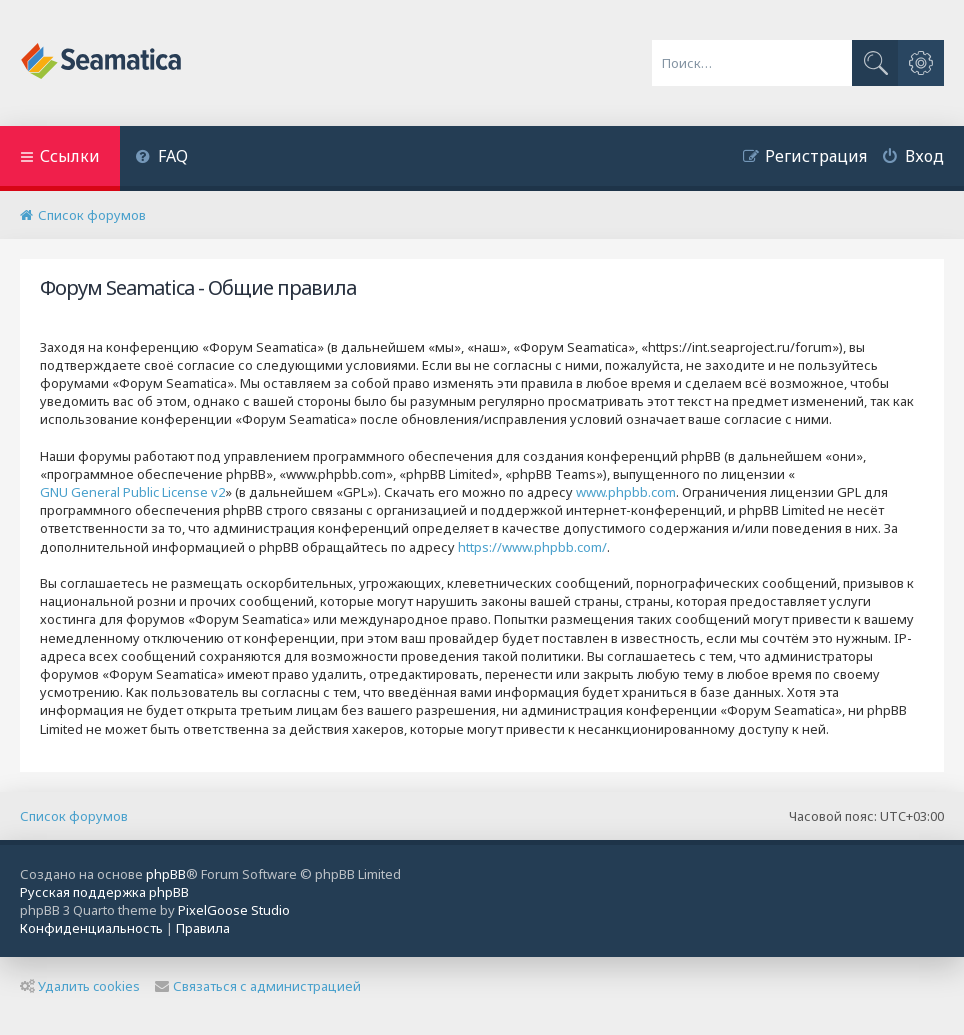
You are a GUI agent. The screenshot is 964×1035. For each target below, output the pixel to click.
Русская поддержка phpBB (104, 892)
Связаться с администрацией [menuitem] (258, 986)
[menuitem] (161, 158)
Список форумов (74, 816)
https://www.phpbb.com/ (532, 547)
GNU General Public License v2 (132, 492)
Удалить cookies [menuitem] (80, 986)
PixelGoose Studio (234, 910)
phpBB (166, 874)
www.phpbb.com (626, 492)
